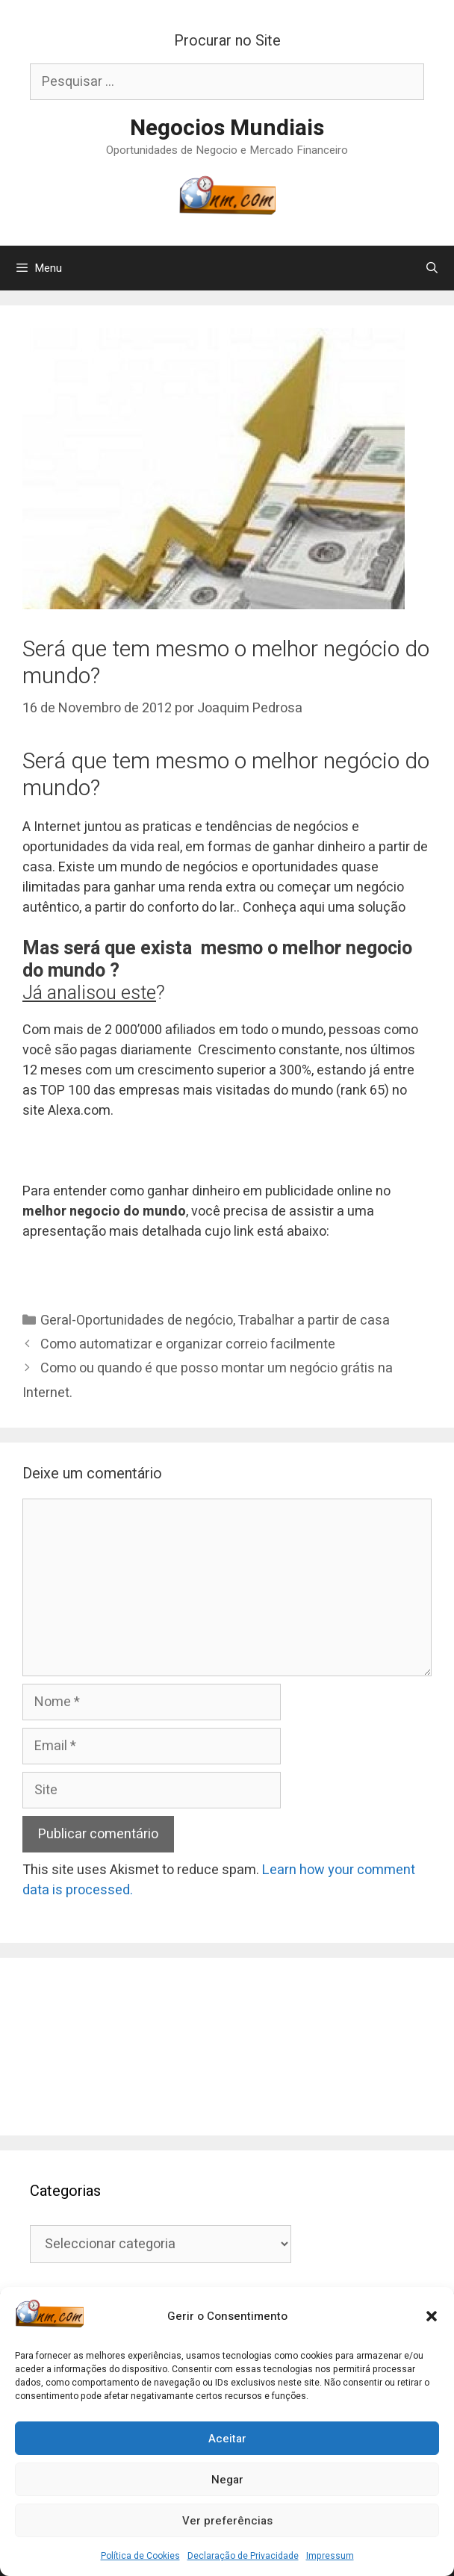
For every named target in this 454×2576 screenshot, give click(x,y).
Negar (227, 2479)
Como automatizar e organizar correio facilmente (187, 1344)
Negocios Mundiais (227, 128)
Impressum (330, 2556)
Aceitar (227, 2438)
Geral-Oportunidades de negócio (136, 1320)
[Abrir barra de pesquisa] (432, 268)
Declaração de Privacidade (243, 2556)
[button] (431, 2316)
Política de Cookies (140, 2556)
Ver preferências (227, 2521)
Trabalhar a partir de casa (313, 1320)
